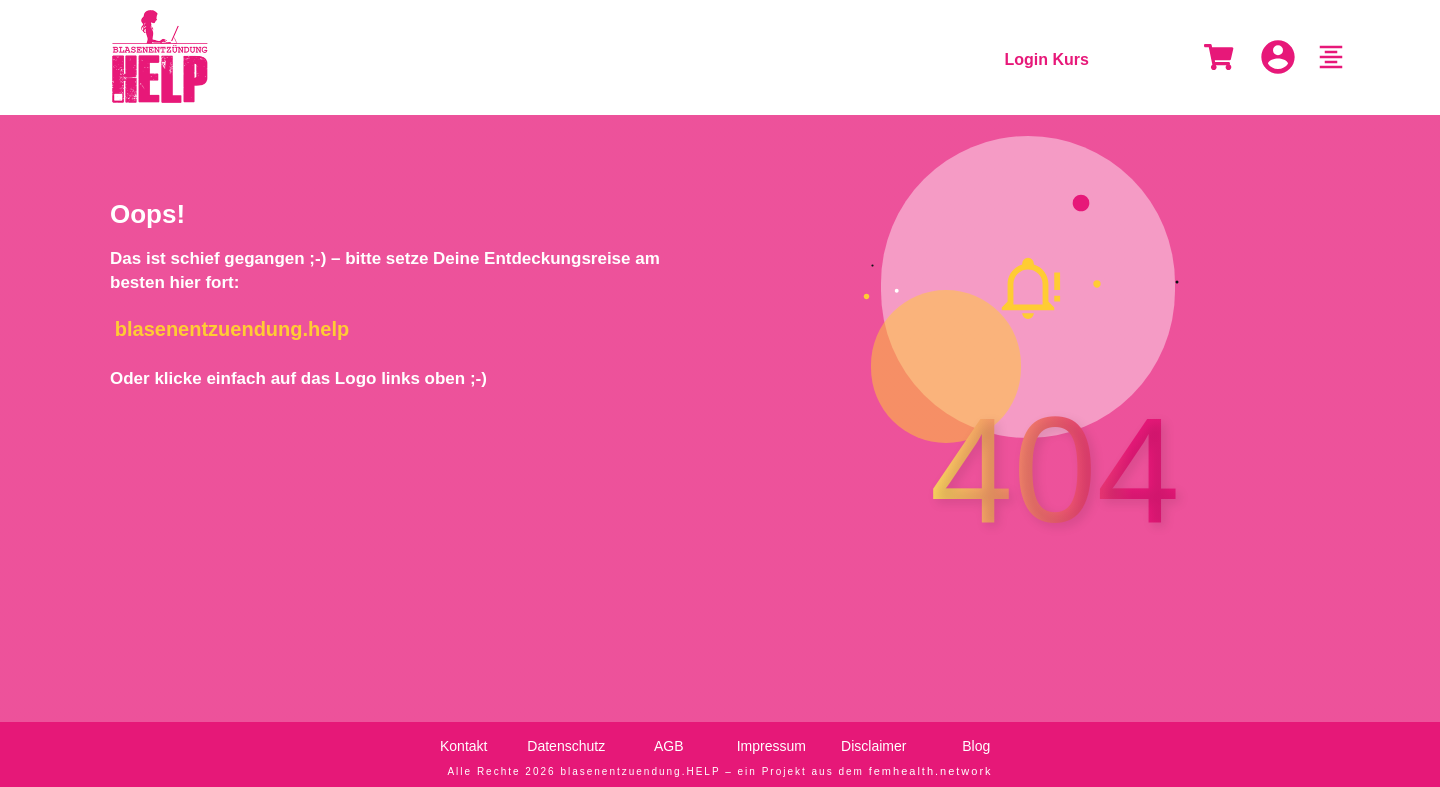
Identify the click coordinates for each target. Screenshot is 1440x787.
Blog (976, 741)
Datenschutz (566, 741)
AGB (669, 741)
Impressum (771, 741)
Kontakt (463, 741)
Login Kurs (1047, 59)
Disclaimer (873, 741)
